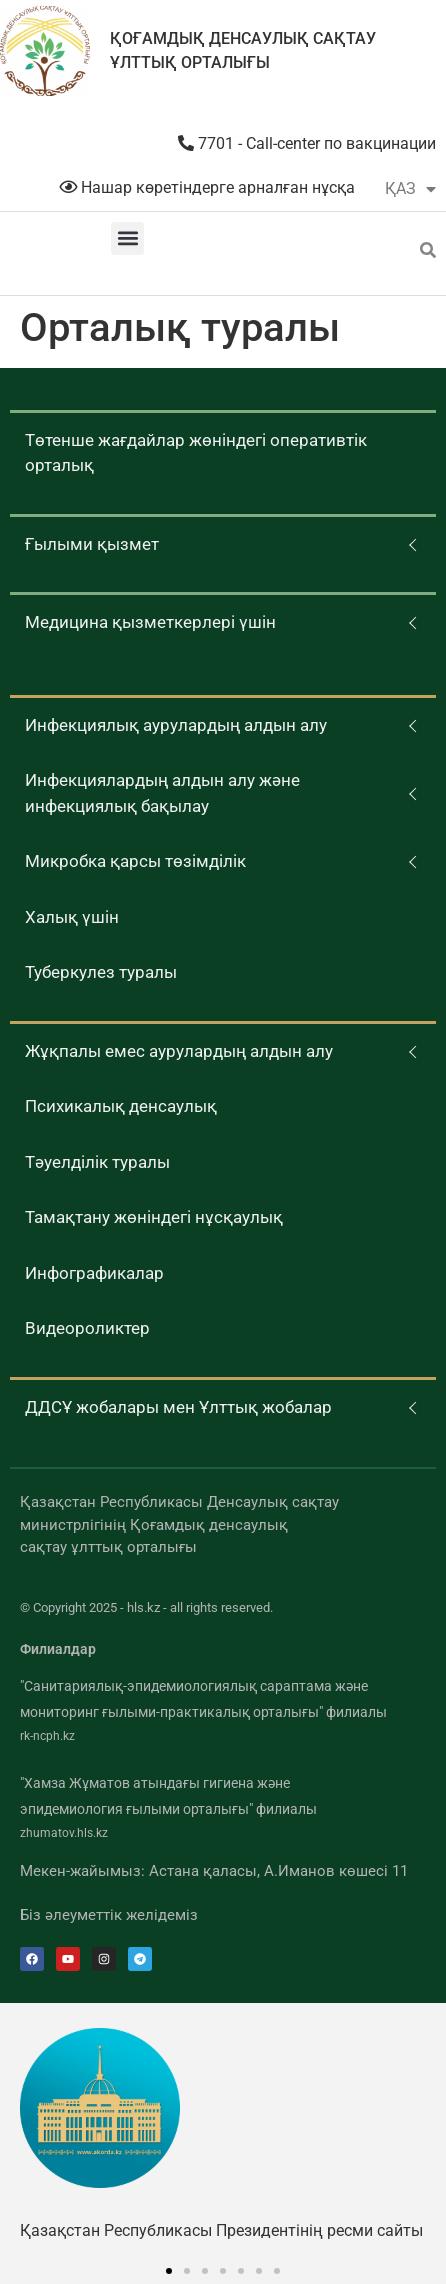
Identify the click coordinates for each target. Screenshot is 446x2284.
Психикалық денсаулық (121, 1106)
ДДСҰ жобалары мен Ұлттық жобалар (178, 1407)
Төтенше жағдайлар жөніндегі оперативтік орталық (196, 453)
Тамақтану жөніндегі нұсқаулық (154, 1217)
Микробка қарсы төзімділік (135, 861)
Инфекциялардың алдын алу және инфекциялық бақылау (162, 793)
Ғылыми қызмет (92, 544)
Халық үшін (72, 917)
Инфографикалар (94, 1273)
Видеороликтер (87, 1328)
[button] (127, 238)
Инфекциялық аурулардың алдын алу (176, 725)
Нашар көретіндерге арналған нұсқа (207, 187)
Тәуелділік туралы (97, 1162)
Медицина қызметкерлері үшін (150, 622)
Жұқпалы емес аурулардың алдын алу (179, 1051)
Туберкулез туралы (101, 972)
